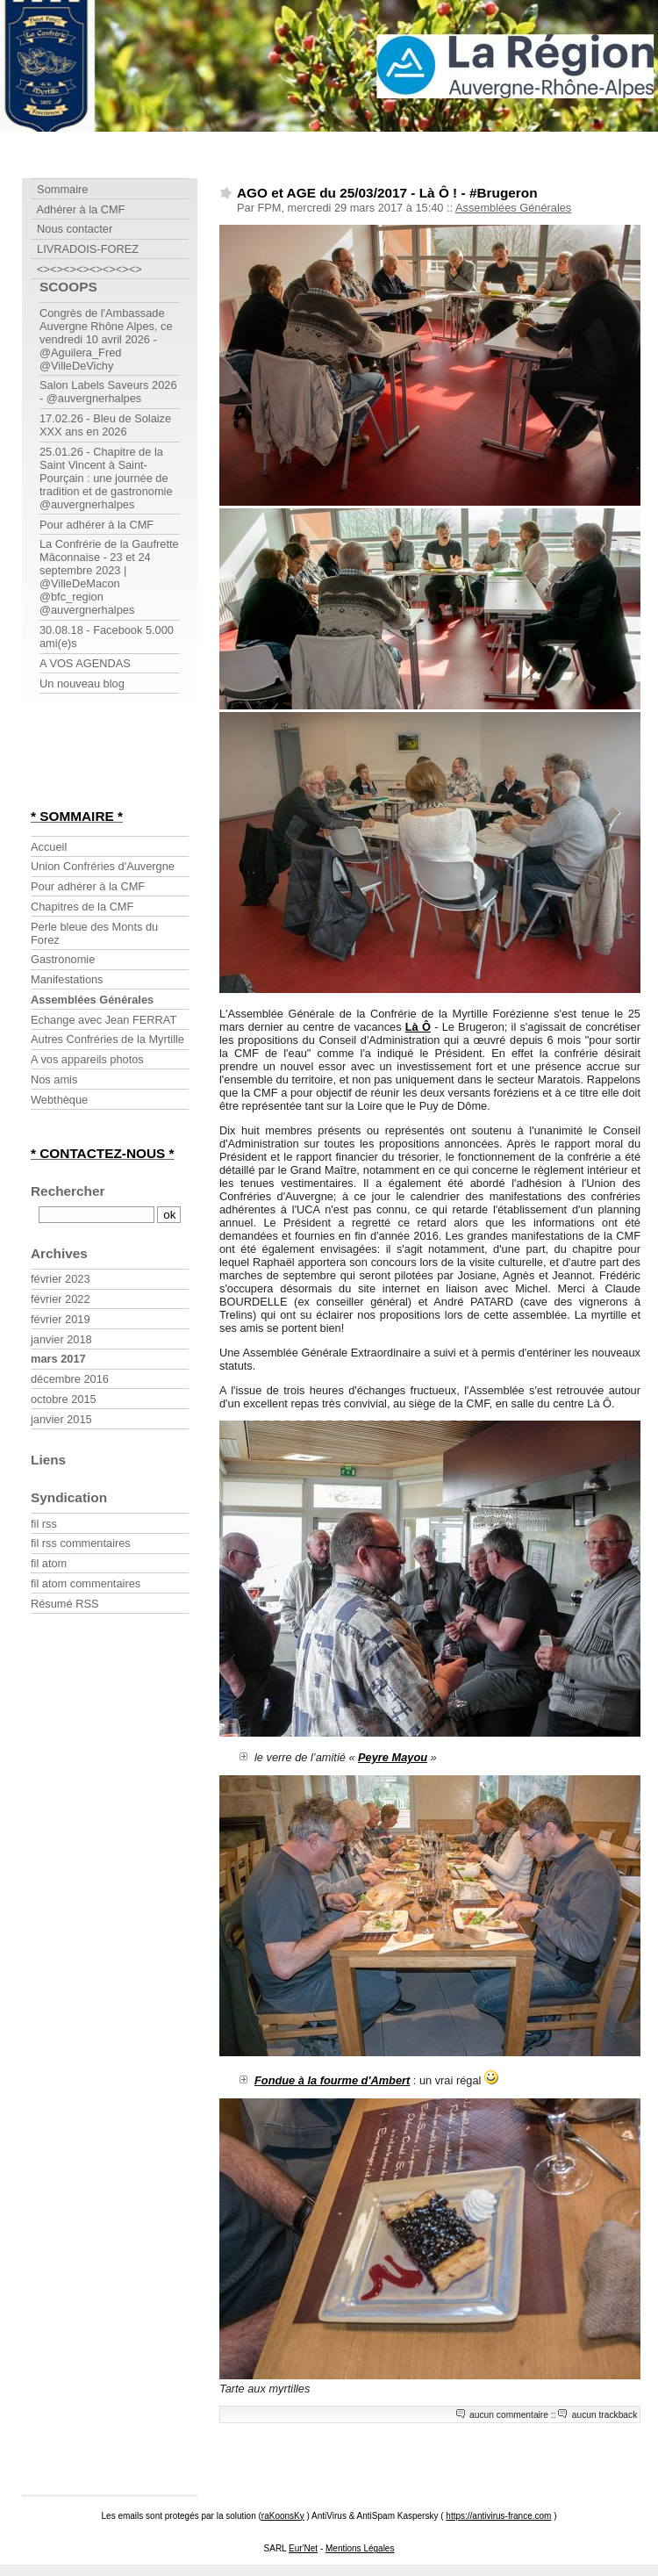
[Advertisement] (83, 755)
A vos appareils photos (87, 1059)
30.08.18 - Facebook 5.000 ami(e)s (106, 636)
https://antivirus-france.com (498, 2516)
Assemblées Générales (513, 207)
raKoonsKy (282, 2516)
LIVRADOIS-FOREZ (85, 248)
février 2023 (60, 1278)
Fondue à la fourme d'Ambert (332, 2080)
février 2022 (60, 1299)
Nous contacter (71, 228)
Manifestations (67, 979)
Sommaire (59, 189)
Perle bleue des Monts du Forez (94, 933)
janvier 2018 (61, 1339)
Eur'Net (303, 2548)
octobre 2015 (64, 1399)
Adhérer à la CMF (78, 209)
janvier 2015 (61, 1419)
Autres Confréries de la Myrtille (107, 1039)
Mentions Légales (359, 2548)
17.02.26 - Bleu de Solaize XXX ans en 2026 (105, 425)
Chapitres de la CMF (82, 906)
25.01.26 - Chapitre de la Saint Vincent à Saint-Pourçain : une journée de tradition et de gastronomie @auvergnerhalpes (106, 478)
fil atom (49, 1563)
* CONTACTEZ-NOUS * (103, 1153)
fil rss (44, 1523)
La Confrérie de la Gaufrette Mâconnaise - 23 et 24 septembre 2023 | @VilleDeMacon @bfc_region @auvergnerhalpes (109, 576)
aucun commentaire (508, 2415)
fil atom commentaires (85, 1583)
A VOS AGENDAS (85, 663)
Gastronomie (63, 959)
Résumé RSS (65, 1603)
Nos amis (54, 1079)
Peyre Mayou (392, 1757)
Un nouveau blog (82, 683)
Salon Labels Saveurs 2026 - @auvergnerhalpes (108, 391)
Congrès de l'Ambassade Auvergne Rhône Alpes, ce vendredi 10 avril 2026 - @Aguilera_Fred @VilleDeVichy (106, 339)
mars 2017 (58, 1358)
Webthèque (59, 1099)
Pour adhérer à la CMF (96, 524)
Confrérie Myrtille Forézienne (109, 98)
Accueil (49, 846)
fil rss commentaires (81, 1543)
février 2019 (60, 1319)
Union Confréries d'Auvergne (103, 866)
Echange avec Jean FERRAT (103, 1019)
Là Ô (418, 1026)
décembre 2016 (70, 1378)
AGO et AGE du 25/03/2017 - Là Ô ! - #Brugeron (387, 192)
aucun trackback (605, 2415)
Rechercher (68, 1191)
